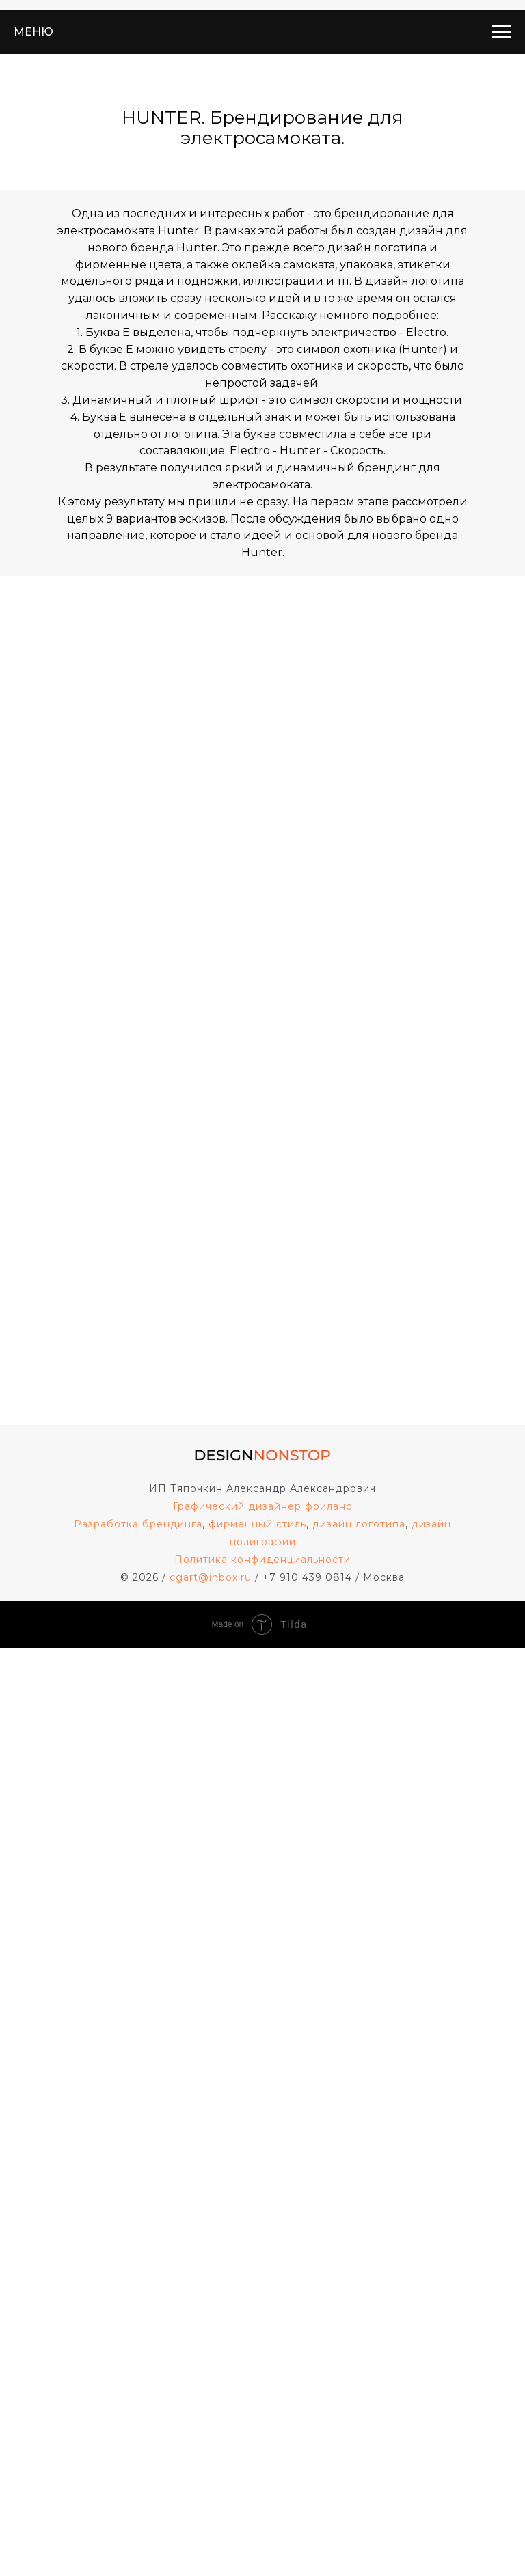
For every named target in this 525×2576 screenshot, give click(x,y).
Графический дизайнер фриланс (262, 1506)
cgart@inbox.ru (211, 1577)
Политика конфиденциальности (262, 1559)
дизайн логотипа (358, 1524)
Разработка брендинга (138, 1524)
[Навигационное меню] (501, 32)
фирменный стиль (257, 1524)
